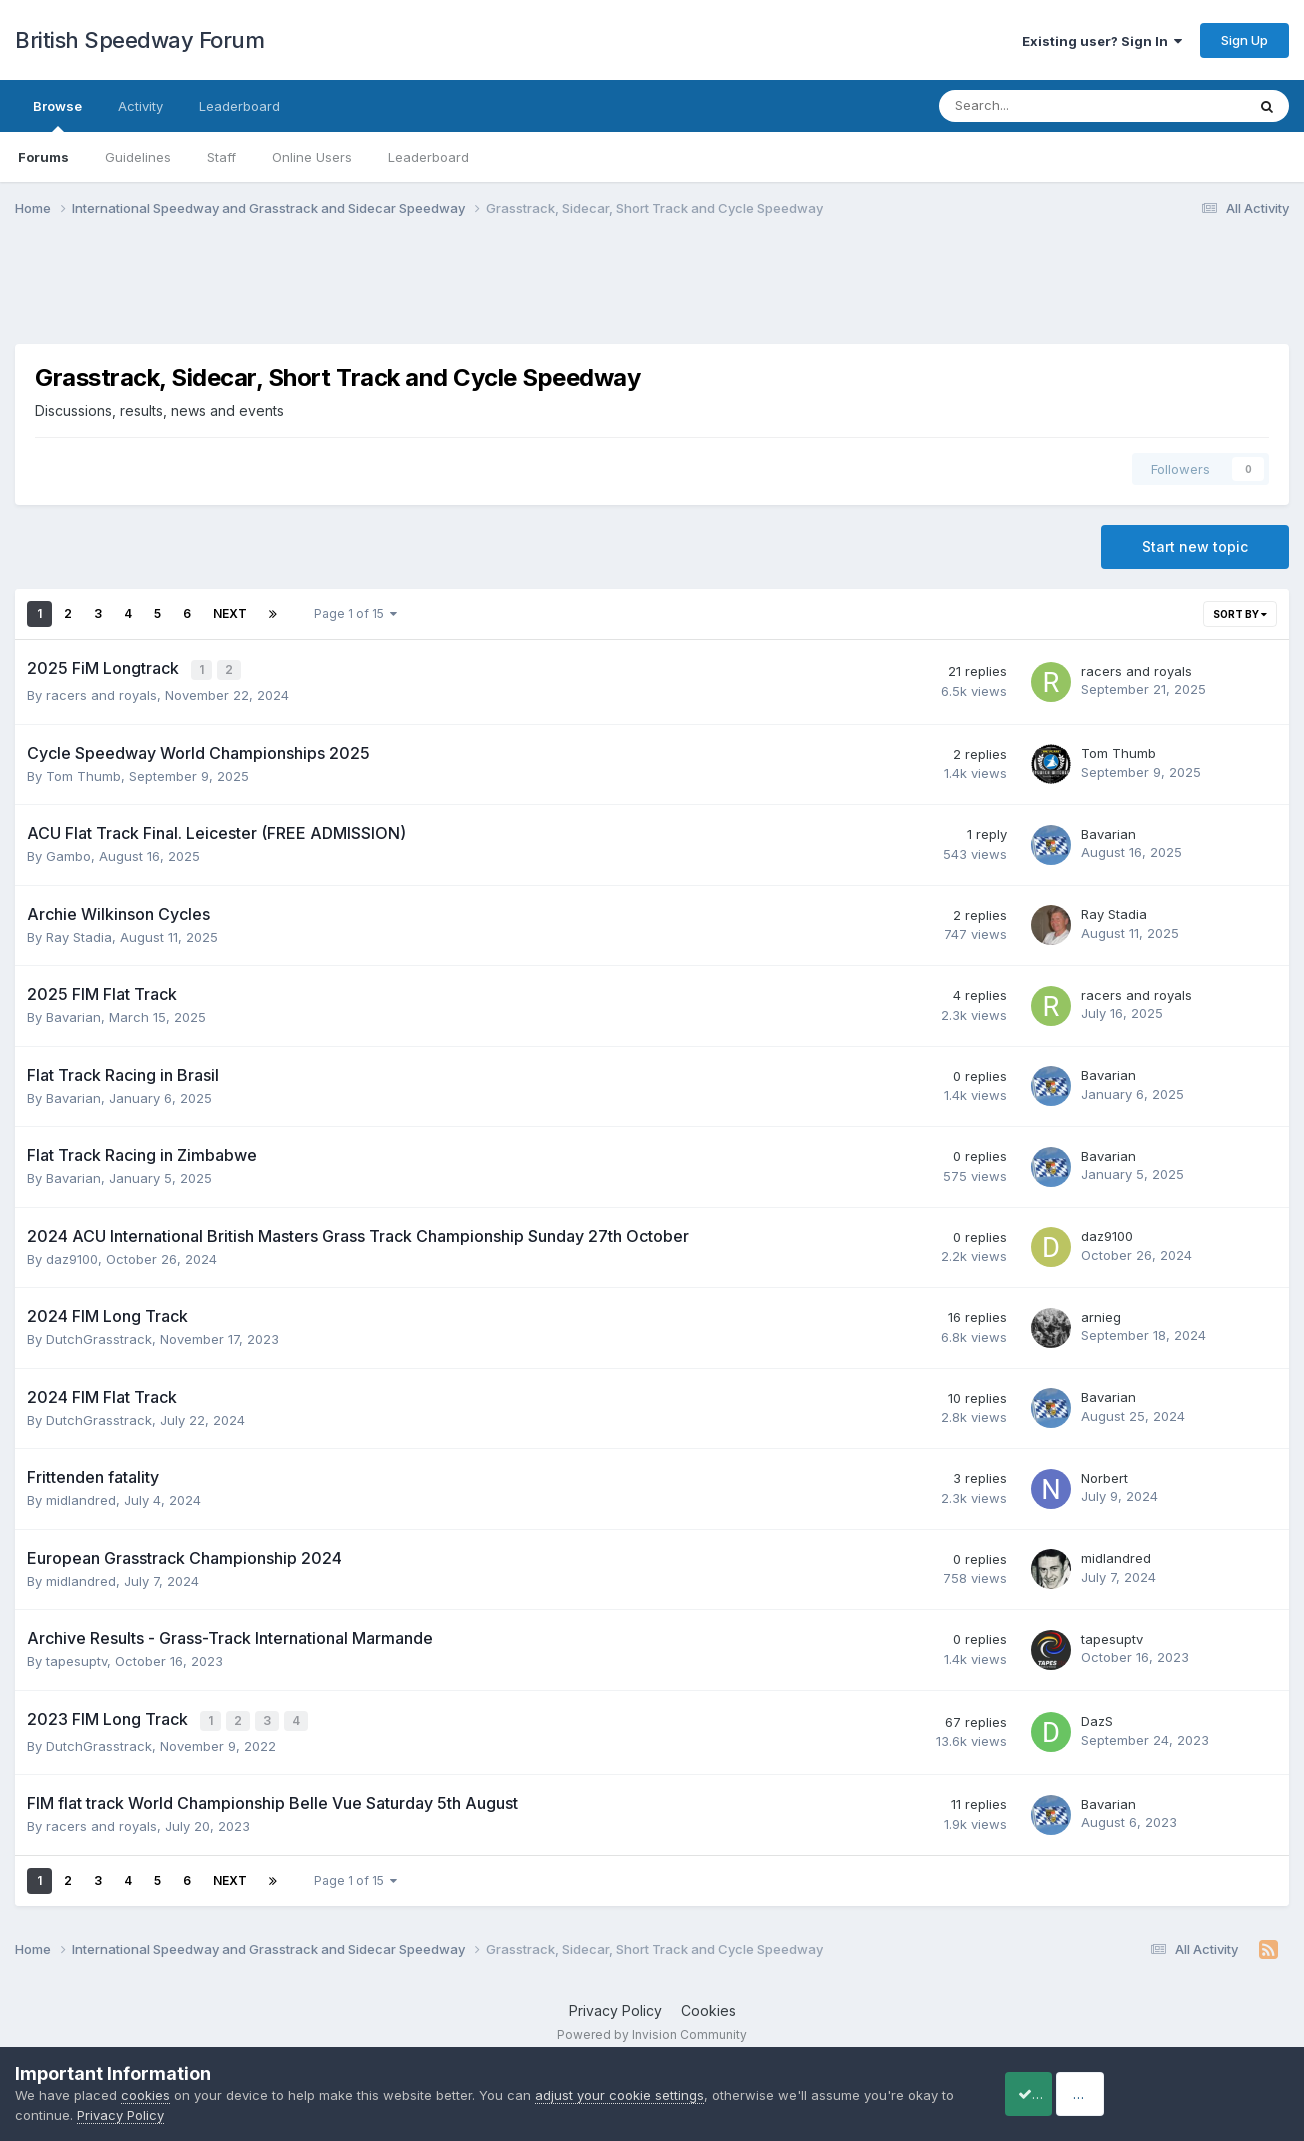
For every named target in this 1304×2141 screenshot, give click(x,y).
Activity (140, 106)
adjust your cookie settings (619, 2095)
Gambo (68, 854)
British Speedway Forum (139, 40)
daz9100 (72, 1257)
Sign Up (1244, 40)
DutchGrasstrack (99, 1337)
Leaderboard (428, 157)
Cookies (708, 2006)
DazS (1097, 1719)
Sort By (1240, 614)
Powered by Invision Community (652, 2031)
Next (230, 613)
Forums (43, 157)
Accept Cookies (1055, 2093)
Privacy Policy (615, 2006)
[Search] (1039, 106)
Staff (221, 157)
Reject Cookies (1215, 2093)
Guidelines (138, 157)
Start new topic (1195, 546)
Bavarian (1108, 832)
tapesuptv (76, 1659)
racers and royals (101, 693)
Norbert (1104, 1476)
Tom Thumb (83, 774)
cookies (145, 2095)
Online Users (312, 157)
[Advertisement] (652, 293)
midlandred (81, 1498)
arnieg (1101, 1315)
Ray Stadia (79, 935)
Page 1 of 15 (355, 613)
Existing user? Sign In (1102, 41)
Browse (57, 115)
